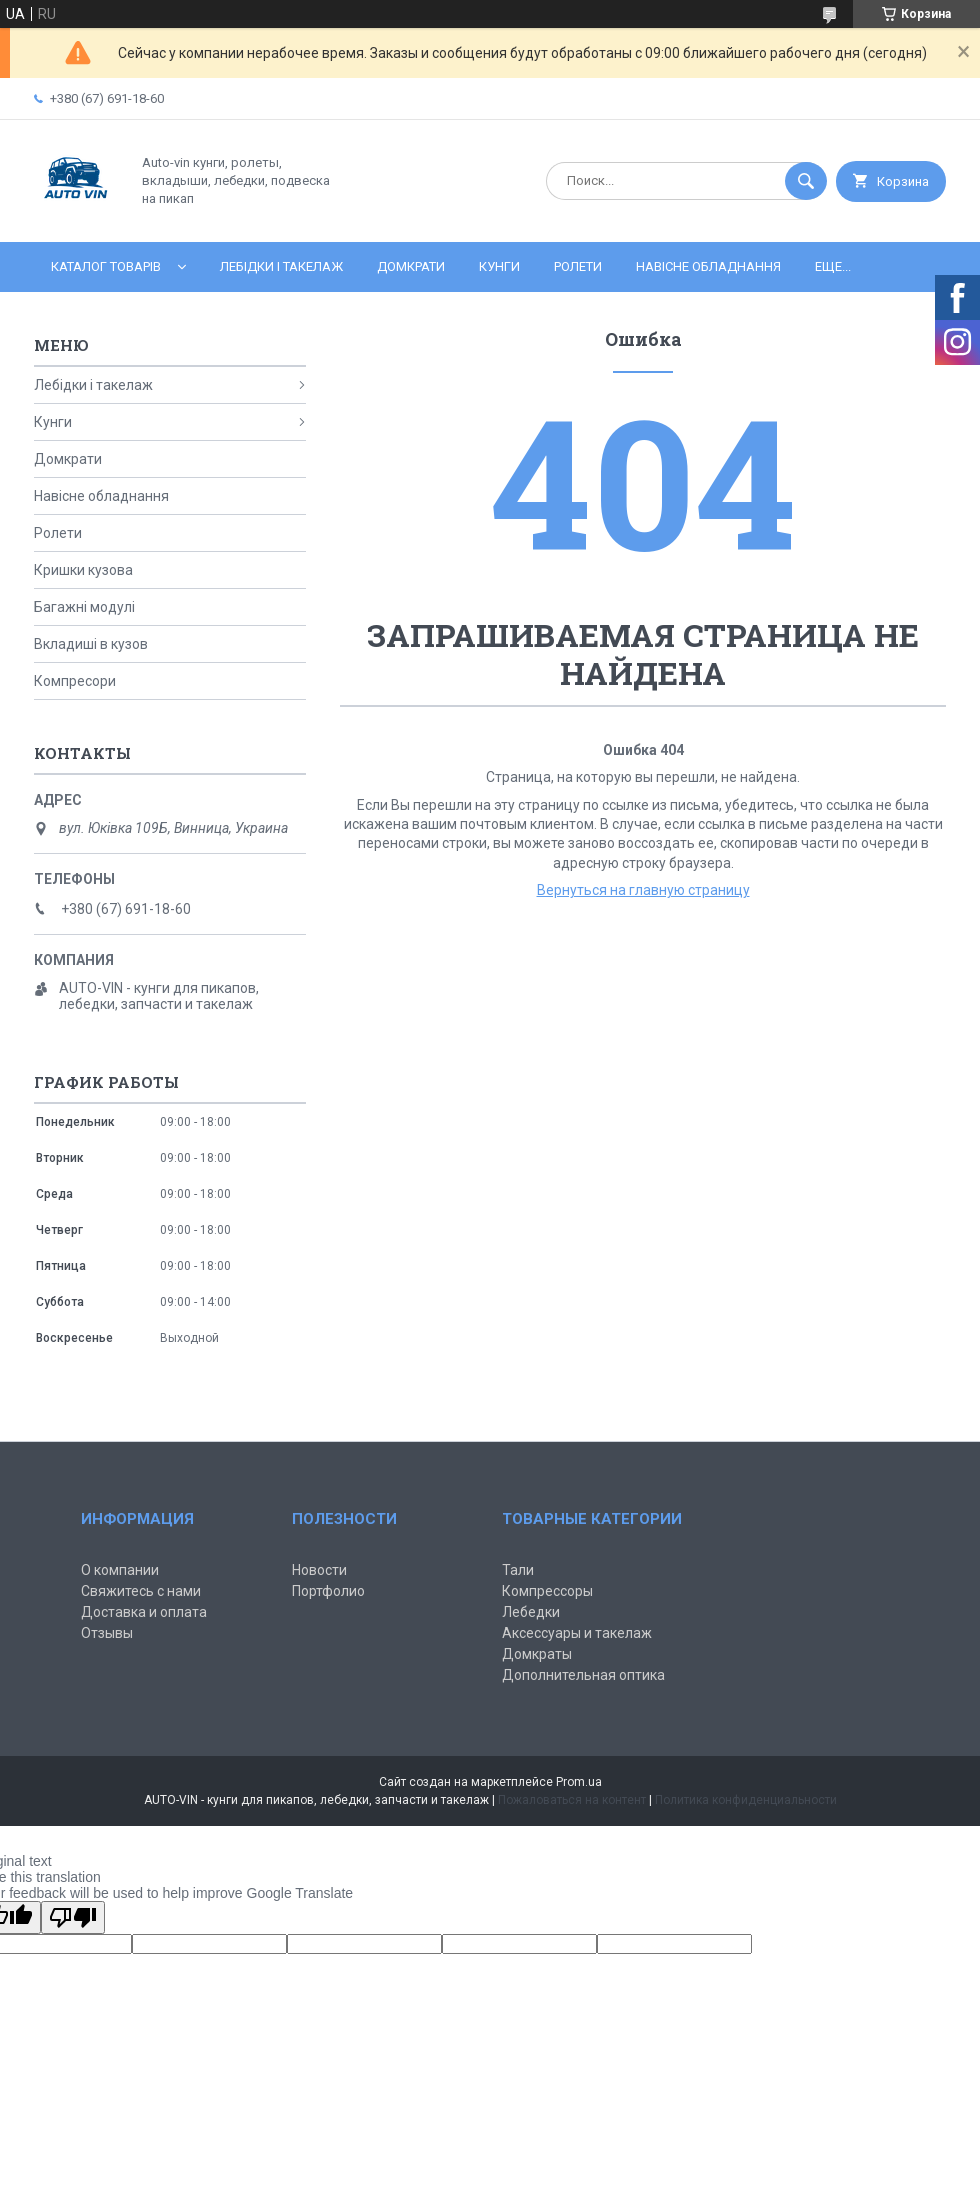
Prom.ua (579, 1782)
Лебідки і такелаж (281, 266)
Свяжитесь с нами (141, 1591)
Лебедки (531, 1612)
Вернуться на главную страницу (643, 890)
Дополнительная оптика (583, 1675)
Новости (319, 1570)
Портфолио (328, 1591)
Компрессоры (547, 1591)
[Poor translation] (73, 1917)
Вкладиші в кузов (91, 644)
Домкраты (537, 1654)
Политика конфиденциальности (746, 1800)
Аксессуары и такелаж (577, 1633)
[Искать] (806, 181)
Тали (518, 1570)
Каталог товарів (106, 266)
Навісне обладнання (708, 266)
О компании (120, 1570)
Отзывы (107, 1633)
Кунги (499, 266)
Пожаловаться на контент (572, 1800)
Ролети (578, 266)
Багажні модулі (84, 607)
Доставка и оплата (144, 1612)
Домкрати (411, 266)
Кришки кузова (83, 570)
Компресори (75, 681)
